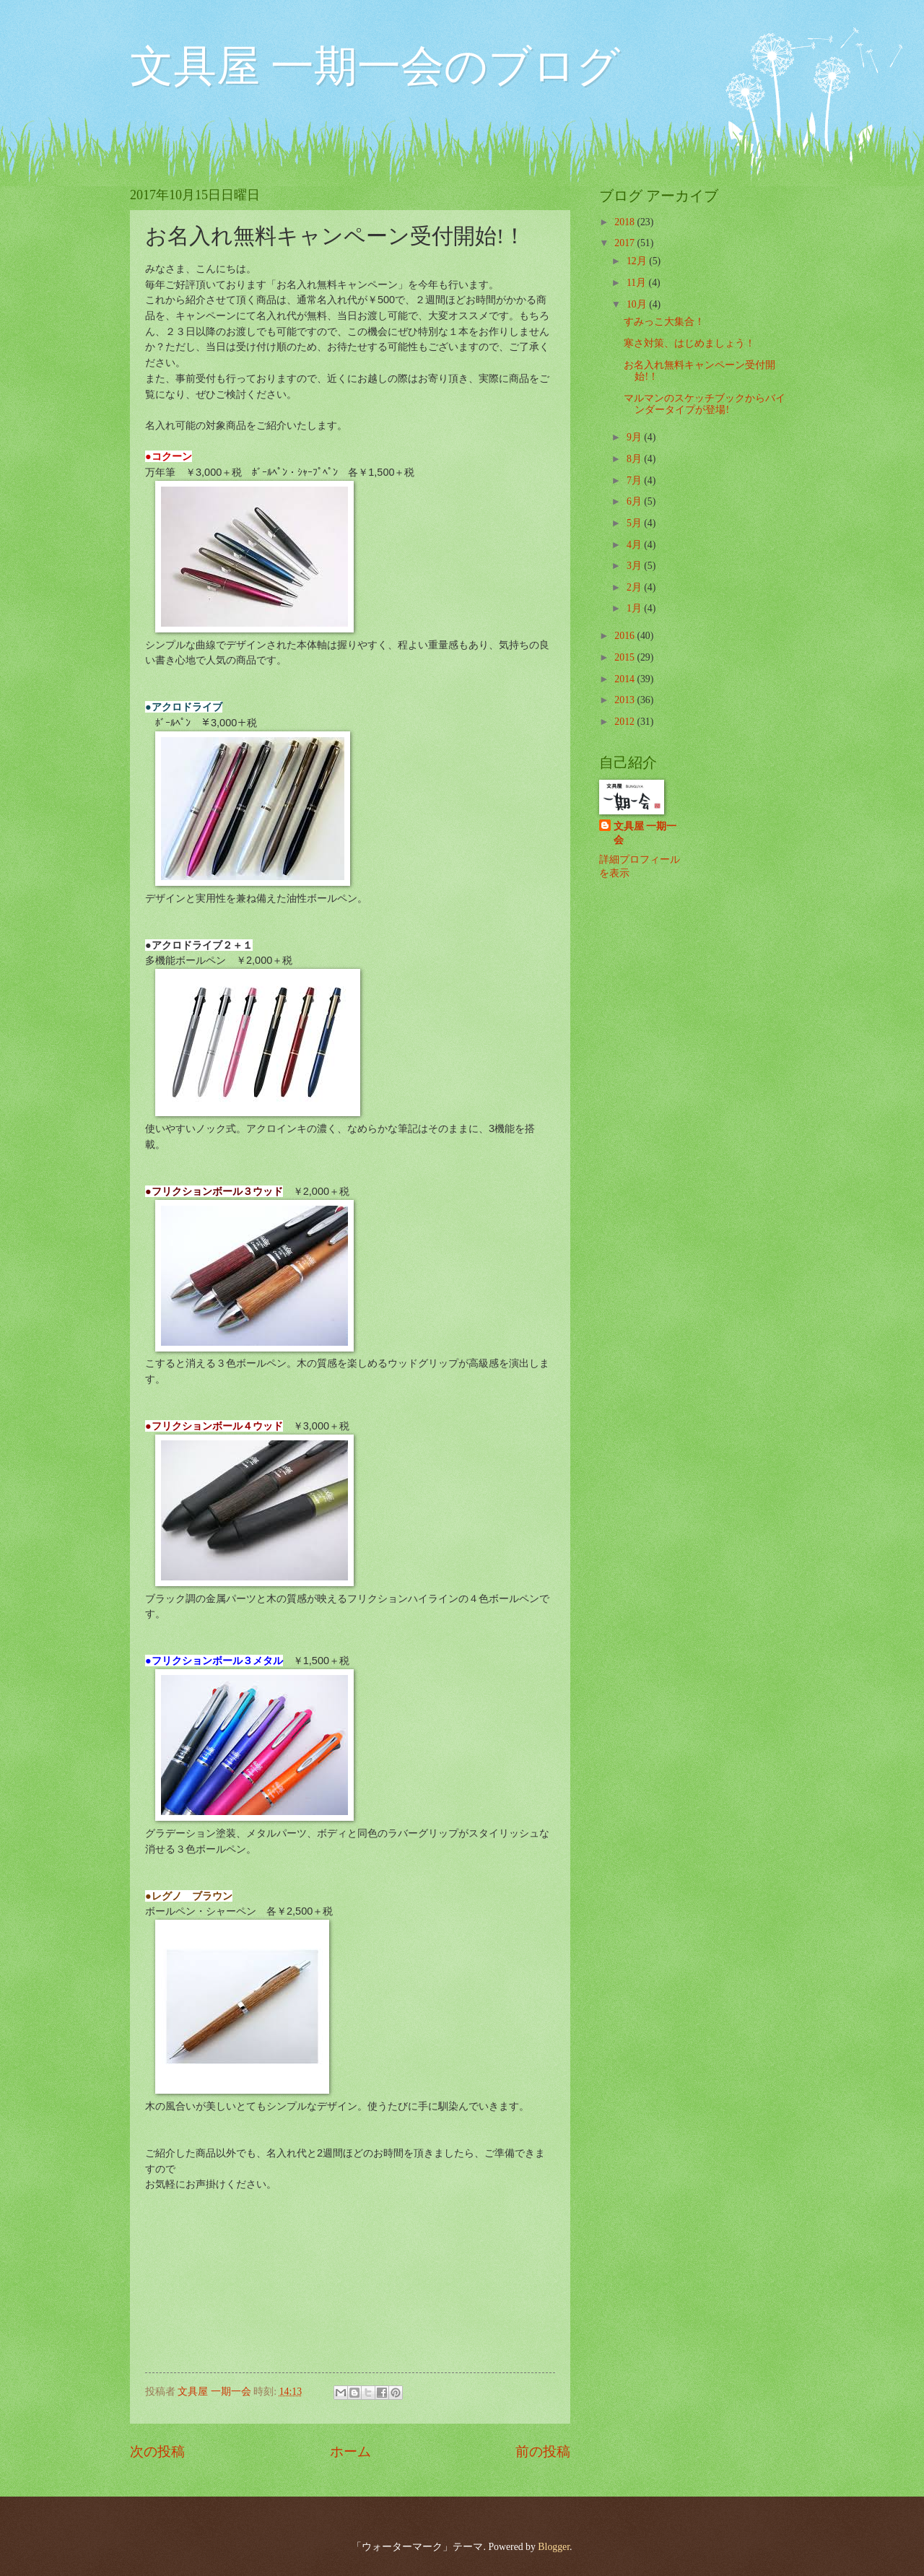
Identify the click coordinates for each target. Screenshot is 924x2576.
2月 (635, 587)
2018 (625, 222)
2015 (625, 657)
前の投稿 (542, 2451)
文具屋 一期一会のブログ (375, 66)
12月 (638, 261)
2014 (625, 679)
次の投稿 (157, 2451)
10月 (638, 304)
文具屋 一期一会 (645, 833)
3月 (635, 565)
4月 (635, 544)
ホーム (350, 2451)
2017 (625, 243)
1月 (635, 608)
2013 (625, 700)
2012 (625, 721)
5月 (635, 523)
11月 (638, 282)
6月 (635, 501)
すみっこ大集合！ (664, 321)
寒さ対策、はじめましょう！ (689, 343)
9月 (635, 437)
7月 (635, 480)
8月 (635, 458)
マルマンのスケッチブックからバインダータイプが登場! (704, 404)
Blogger (554, 2546)
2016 (625, 635)
